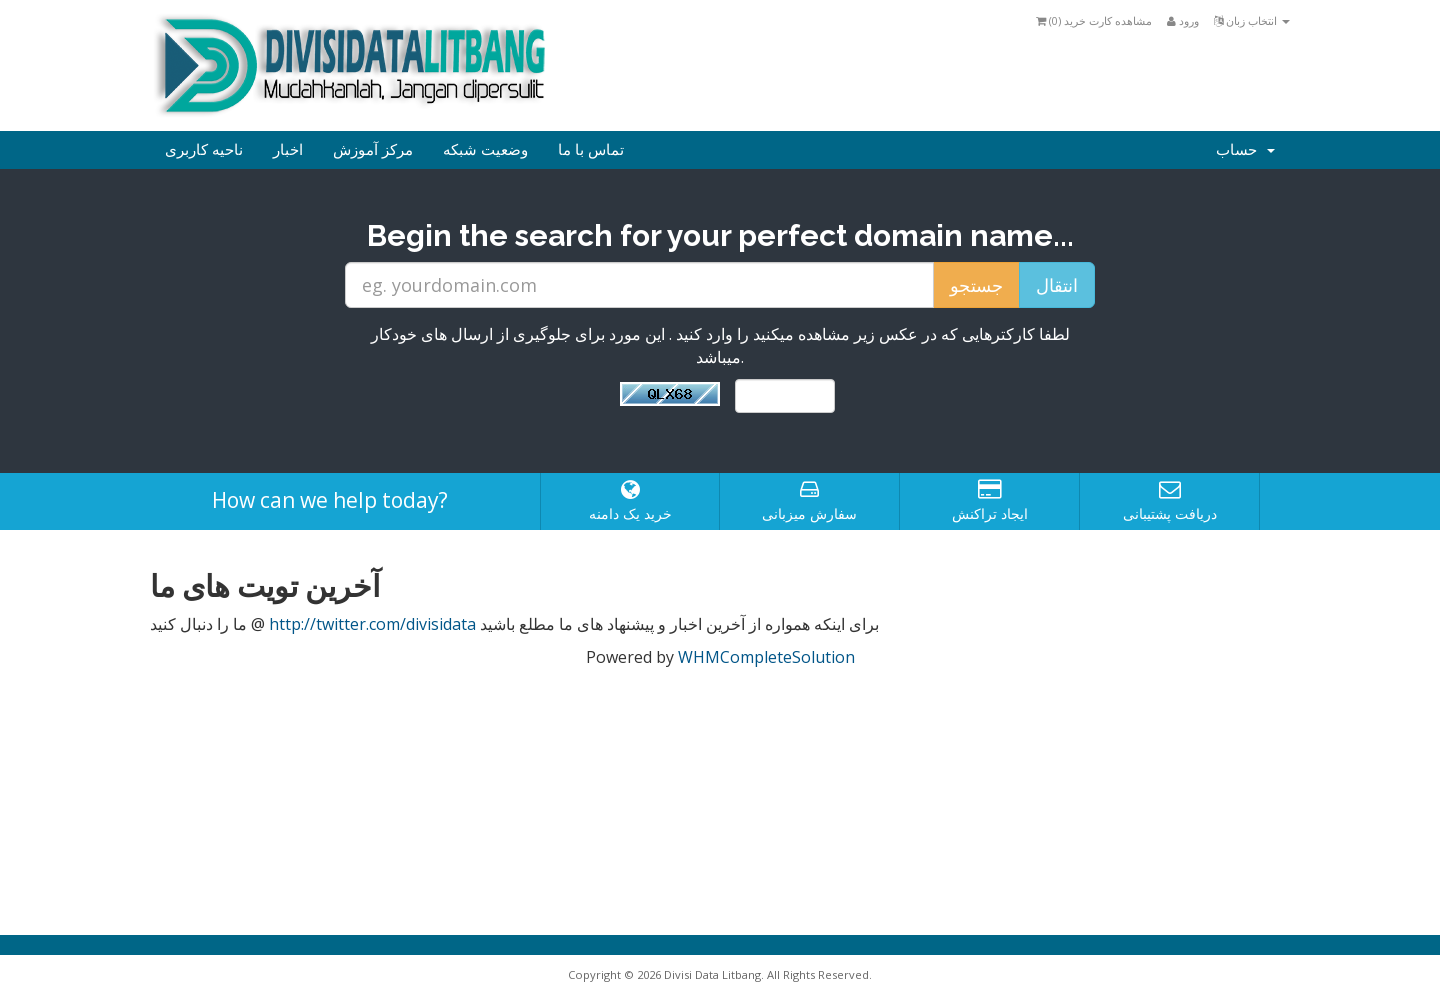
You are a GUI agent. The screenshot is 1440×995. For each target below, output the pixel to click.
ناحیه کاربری (204, 150)
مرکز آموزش (373, 150)
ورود (1183, 20)
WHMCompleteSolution (766, 657)
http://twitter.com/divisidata (372, 624)
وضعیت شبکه (485, 150)
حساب (1245, 150)
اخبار (288, 150)
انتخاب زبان (1252, 20)
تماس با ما (591, 150)
